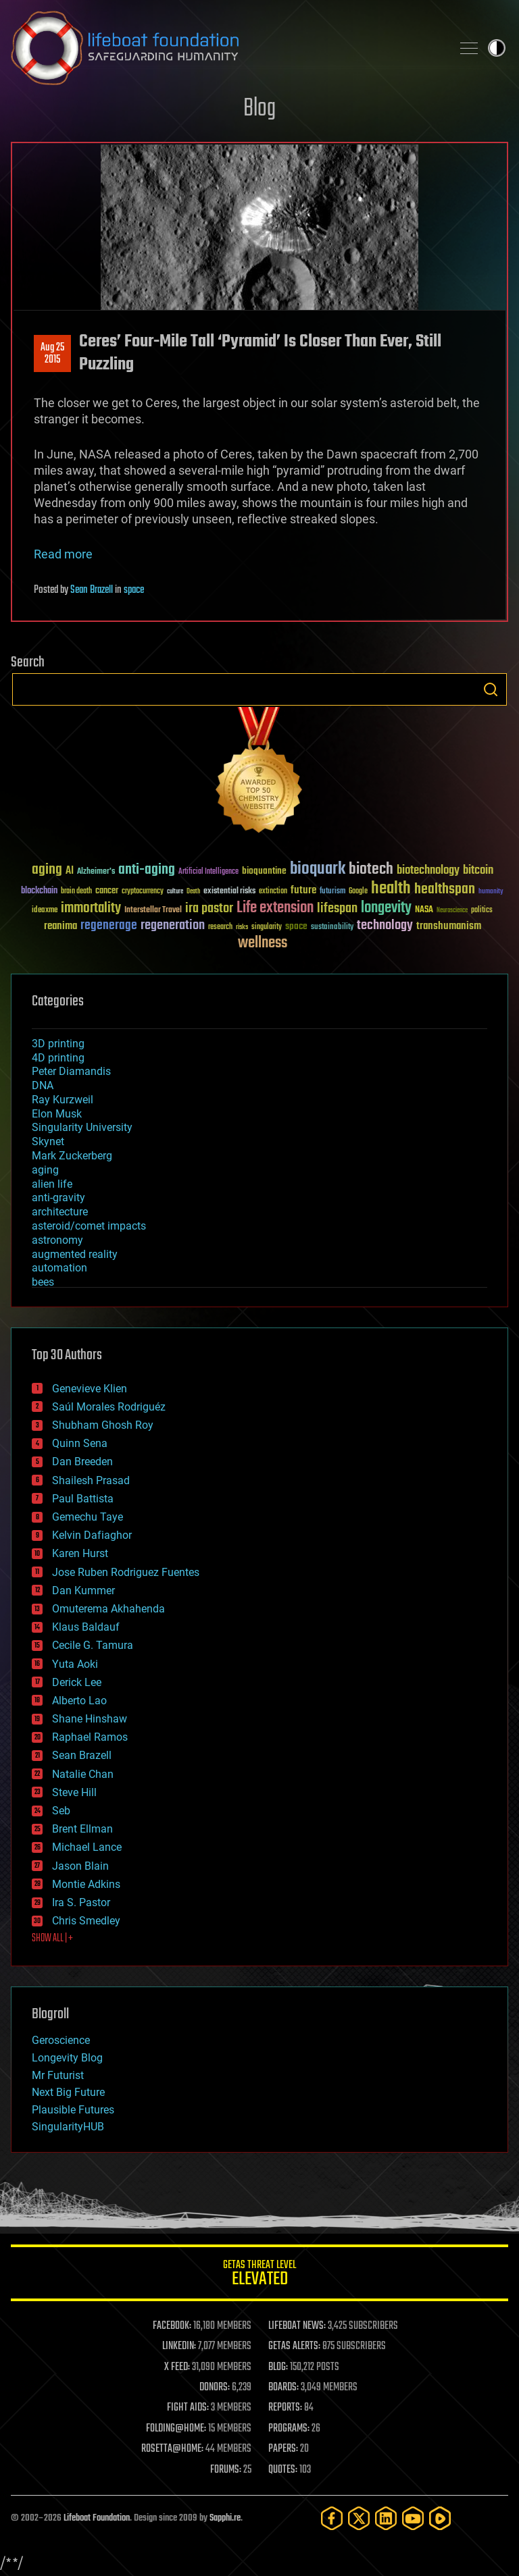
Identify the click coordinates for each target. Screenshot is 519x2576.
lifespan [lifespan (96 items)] (337, 908)
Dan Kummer (83, 1590)
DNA (42, 1085)
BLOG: (278, 2367)
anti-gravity (58, 1197)
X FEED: (177, 2367)
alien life (52, 1184)
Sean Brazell (91, 590)
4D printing (58, 1057)
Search (490, 689)
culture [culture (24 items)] (175, 891)
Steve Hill (74, 1792)
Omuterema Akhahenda (108, 1608)
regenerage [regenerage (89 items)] (108, 925)
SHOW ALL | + (52, 1938)
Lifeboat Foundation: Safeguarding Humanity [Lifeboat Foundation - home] (226, 48)
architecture (60, 1211)
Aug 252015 (52, 354)
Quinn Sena (79, 1443)
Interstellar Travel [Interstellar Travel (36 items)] (153, 910)
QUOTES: (282, 2470)
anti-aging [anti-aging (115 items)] (146, 870)
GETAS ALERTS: (294, 2346)
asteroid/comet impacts (89, 1225)
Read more (63, 554)
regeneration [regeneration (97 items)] (173, 925)
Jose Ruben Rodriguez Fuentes (125, 1572)
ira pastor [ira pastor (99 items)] (209, 908)
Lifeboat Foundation (97, 2518)
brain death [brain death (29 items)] (76, 891)
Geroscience (61, 2040)
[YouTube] (413, 2518)
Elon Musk (57, 1113)
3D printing (58, 1043)
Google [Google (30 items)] (358, 891)
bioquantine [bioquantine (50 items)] (264, 870)
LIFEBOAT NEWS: (297, 2326)
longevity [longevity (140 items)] (386, 908)
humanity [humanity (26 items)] (490, 892)
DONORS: (214, 2387)
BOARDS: (283, 2387)
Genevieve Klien (89, 1388)
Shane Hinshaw (89, 1718)
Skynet (48, 1141)
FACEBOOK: (172, 2326)
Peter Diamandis (71, 1071)
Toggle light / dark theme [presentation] (496, 48)
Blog (259, 109)
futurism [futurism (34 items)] (332, 892)
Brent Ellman (82, 1828)
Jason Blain (80, 1866)
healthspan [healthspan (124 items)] (444, 889)
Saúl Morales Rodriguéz (109, 1406)
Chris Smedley (86, 1920)
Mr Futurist (58, 2075)
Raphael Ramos (90, 1737)
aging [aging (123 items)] (47, 870)
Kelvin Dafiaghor (92, 1535)
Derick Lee (76, 1682)
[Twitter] (359, 2518)
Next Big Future (68, 2092)
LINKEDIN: (179, 2346)
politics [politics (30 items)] (482, 910)
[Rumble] (440, 2518)
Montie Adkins (86, 1884)
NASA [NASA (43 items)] (424, 910)
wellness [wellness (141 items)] (262, 943)
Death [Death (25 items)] (193, 891)
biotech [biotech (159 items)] (371, 869)
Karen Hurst (80, 1553)
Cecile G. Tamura (92, 1645)
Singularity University (82, 1127)
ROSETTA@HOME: (172, 2449)
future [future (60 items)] (303, 890)
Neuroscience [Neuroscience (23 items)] (452, 911)
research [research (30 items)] (220, 927)
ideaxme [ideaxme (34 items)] (44, 911)
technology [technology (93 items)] (385, 926)
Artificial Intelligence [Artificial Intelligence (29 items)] (208, 872)
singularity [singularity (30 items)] (266, 927)
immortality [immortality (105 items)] (91, 908)
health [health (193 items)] (391, 889)
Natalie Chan (83, 1774)
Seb (61, 1810)
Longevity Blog (67, 2057)
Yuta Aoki (75, 1664)
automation (59, 1267)
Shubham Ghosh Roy (102, 1425)
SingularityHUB (68, 2126)
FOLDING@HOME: (176, 2429)
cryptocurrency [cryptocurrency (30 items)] (143, 891)
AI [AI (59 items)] (70, 871)
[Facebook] (332, 2518)
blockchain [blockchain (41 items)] (39, 891)
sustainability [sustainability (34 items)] (332, 927)
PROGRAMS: (289, 2429)
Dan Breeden (82, 1461)
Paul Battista (83, 1498)
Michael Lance (87, 1847)
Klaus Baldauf (86, 1627)
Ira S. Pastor (81, 1902)
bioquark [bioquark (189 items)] (317, 869)
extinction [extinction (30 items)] (273, 891)
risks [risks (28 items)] (242, 927)
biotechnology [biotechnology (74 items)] (428, 871)
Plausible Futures (73, 2109)
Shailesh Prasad (91, 1480)
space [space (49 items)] (296, 926)
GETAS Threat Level (259, 2275)
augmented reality (75, 1254)
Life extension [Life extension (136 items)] (275, 908)
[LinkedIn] (386, 2518)
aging (45, 1169)
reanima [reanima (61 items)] (60, 926)
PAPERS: (283, 2449)
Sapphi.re (225, 2518)
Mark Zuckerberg (72, 1155)
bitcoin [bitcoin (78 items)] (478, 871)
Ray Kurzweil (62, 1099)
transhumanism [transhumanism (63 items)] (448, 926)
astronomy (57, 1240)
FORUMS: (225, 2470)
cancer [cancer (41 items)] (106, 891)
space (134, 590)
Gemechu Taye (87, 1516)
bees (43, 1282)
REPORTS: (285, 2408)
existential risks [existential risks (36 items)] (229, 892)
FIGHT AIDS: (188, 2408)
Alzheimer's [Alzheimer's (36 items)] (96, 872)
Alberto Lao (79, 1700)
